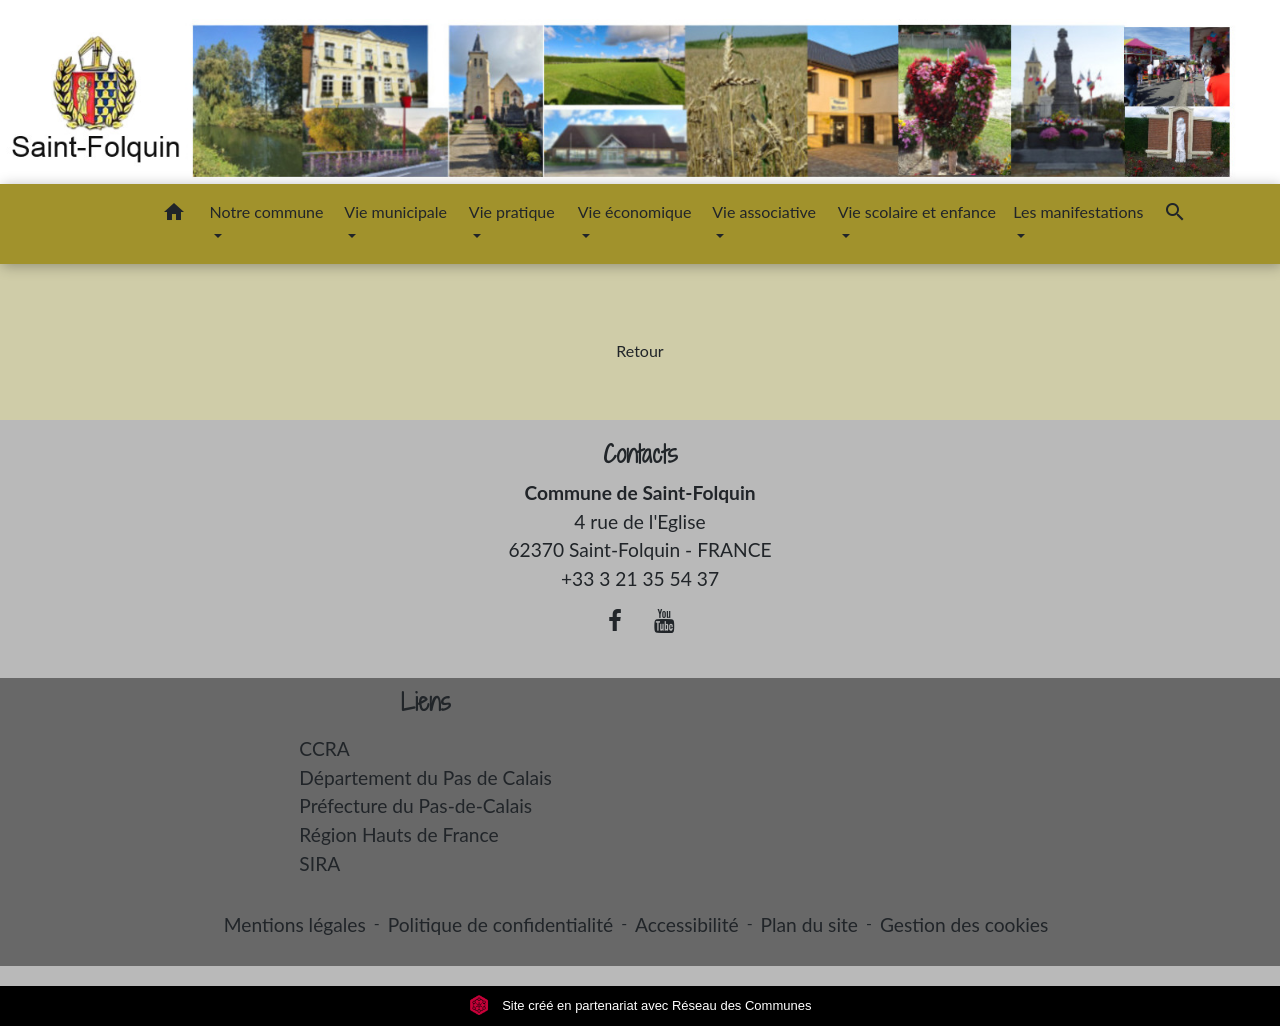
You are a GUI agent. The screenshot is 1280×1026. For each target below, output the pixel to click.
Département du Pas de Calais (425, 777)
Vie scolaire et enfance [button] (917, 211)
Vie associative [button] (764, 211)
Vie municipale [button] (395, 211)
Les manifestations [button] (1078, 211)
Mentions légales (295, 924)
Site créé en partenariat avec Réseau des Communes (640, 1005)
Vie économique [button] (635, 211)
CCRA (324, 748)
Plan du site (809, 924)
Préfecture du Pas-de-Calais (415, 805)
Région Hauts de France (398, 834)
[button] (174, 215)
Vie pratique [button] (512, 211)
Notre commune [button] (267, 211)
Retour (639, 350)
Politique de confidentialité (500, 924)
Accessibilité (687, 924)
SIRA (319, 863)
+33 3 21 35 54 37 (640, 578)
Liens (426, 702)
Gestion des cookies (964, 924)
